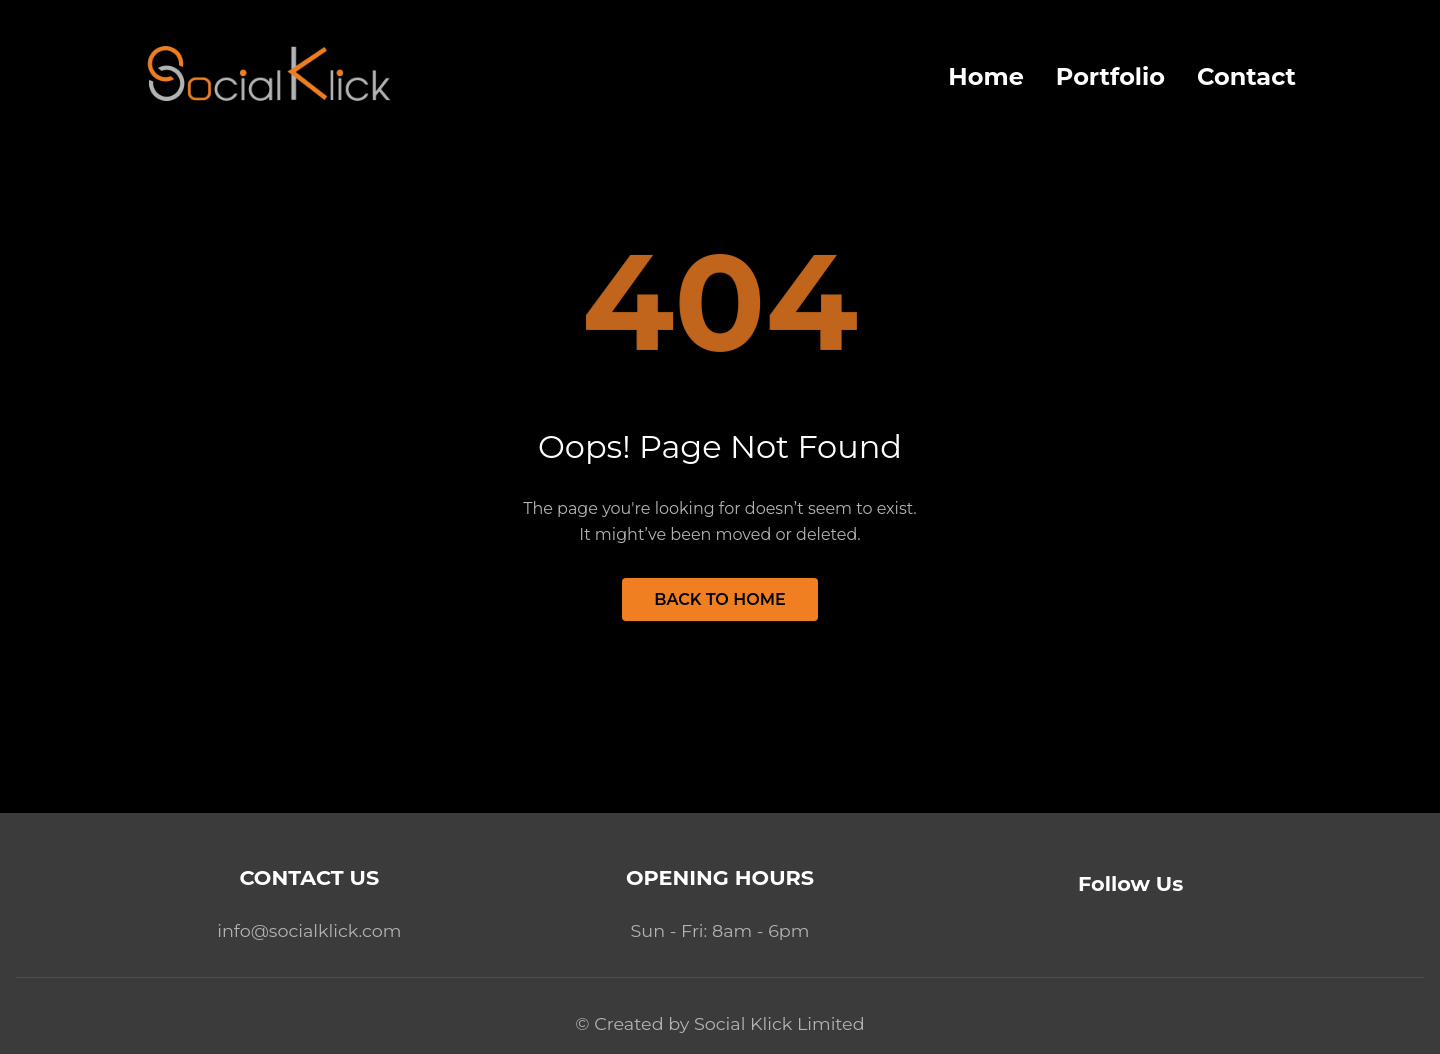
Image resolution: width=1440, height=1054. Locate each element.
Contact (1246, 76)
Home (986, 76)
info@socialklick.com (309, 930)
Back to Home (719, 599)
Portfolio (1110, 76)
